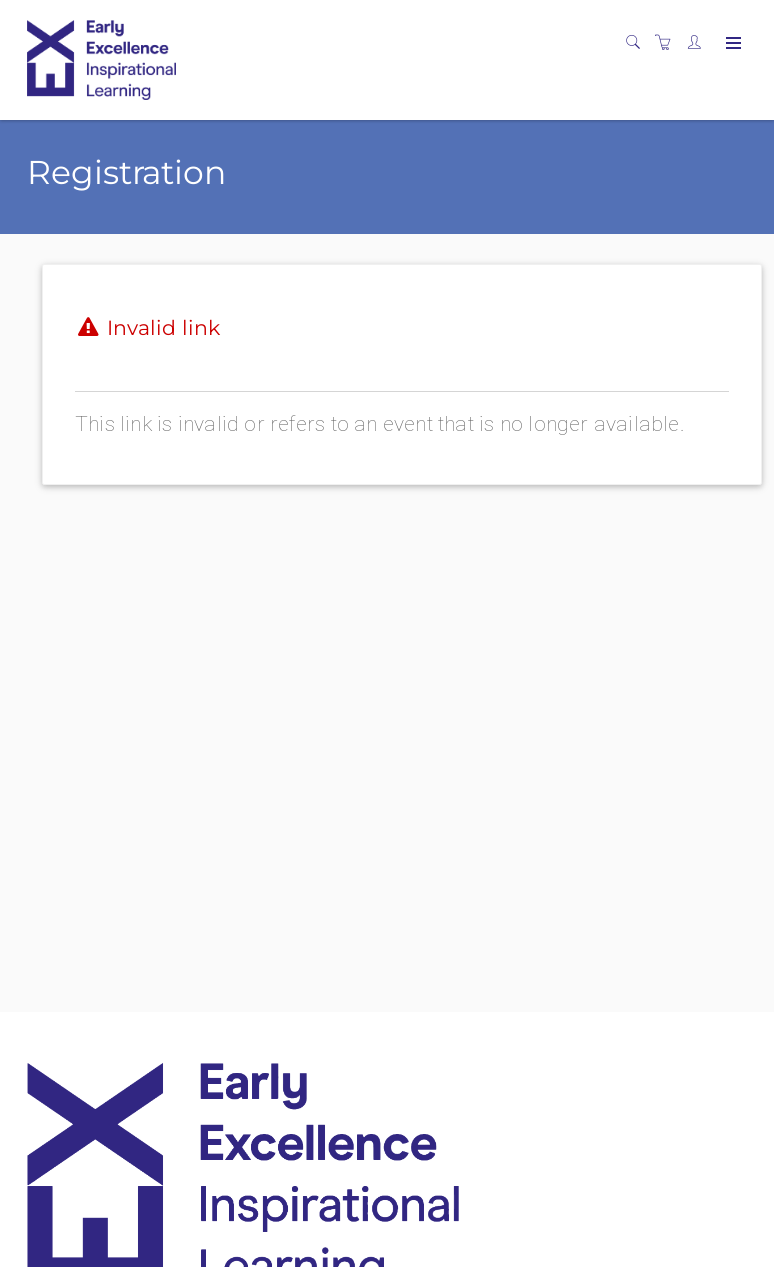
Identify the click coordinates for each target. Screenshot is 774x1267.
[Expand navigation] (731, 44)
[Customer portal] (699, 43)
